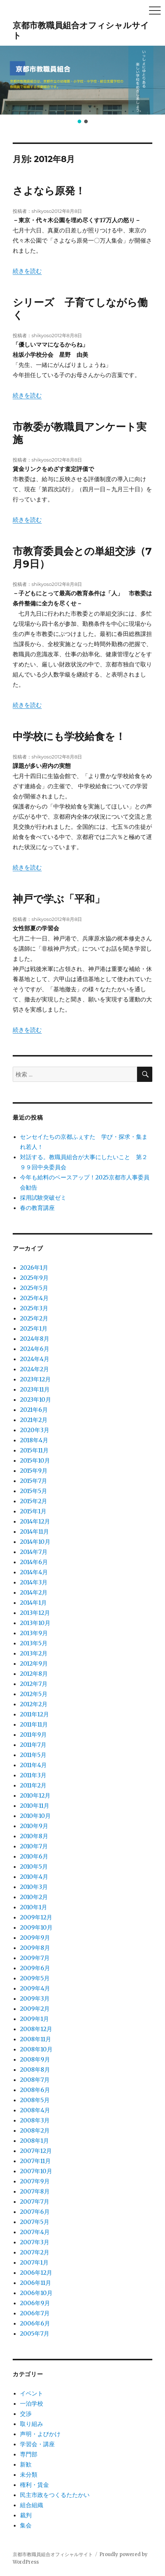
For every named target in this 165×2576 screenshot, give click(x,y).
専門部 (28, 2454)
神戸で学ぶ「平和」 (59, 899)
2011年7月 (33, 1744)
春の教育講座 (37, 1207)
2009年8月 (35, 1947)
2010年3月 (34, 1886)
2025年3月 (34, 1308)
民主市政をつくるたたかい (55, 2494)
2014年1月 (33, 1602)
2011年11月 (34, 1724)
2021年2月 (34, 1419)
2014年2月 (34, 1592)
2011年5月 (33, 1754)
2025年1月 (34, 1328)
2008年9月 (35, 2059)
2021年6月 (34, 1409)
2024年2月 (34, 1369)
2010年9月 (34, 1825)
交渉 (26, 2413)
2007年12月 (36, 2150)
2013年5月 (34, 1643)
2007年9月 (35, 2181)
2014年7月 (34, 1551)
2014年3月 (34, 1582)
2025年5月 (34, 1287)
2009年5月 (35, 1978)
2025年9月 (34, 1277)
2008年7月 (35, 2079)
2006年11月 (35, 2282)
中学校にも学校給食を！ (69, 736)
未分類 (28, 2474)
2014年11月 (34, 1531)
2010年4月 (34, 1876)
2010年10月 (35, 1815)
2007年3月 (34, 2242)
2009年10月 (36, 1927)
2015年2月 (33, 1501)
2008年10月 (36, 2049)
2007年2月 (34, 2252)
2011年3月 (33, 1775)
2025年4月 (34, 1298)
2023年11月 (35, 1389)
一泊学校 (31, 2403)
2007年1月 (34, 2262)
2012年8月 (34, 1673)
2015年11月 (34, 1450)
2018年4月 (34, 1440)
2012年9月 (34, 1663)
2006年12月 (36, 2272)
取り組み (31, 2423)
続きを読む (27, 270)
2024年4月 (34, 1359)
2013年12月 (35, 1612)
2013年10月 (35, 1622)
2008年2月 (35, 2130)
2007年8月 (35, 2191)
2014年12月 (35, 1521)
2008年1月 (34, 2140)
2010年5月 (34, 1866)
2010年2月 (34, 1897)
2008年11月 (35, 2039)
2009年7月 (35, 1957)
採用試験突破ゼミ (43, 1197)
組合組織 (31, 2505)
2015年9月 (34, 1470)
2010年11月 (34, 1805)
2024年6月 (34, 1348)
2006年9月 (35, 2303)
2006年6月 (35, 2323)
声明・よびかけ (40, 2434)
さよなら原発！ (49, 191)
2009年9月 (35, 1937)
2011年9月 (33, 1734)
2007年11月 (35, 2160)
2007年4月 (35, 2232)
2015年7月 (33, 1480)
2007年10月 (36, 2171)
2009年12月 (36, 1917)
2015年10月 (35, 1460)
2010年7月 (34, 1846)
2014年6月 (34, 1562)
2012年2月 (34, 1704)
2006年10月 (36, 2292)
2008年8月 (35, 2069)
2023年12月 (35, 1379)
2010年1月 (33, 1907)
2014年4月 (34, 1572)
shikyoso (42, 211)
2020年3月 (34, 1430)
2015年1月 (33, 1511)
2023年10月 (35, 1399)
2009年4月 (35, 1988)
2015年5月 (33, 1490)
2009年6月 (35, 1968)
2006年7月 (35, 2313)
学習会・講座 (37, 2444)
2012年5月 (34, 1694)
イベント (31, 2393)
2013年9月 (34, 1633)
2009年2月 (35, 2008)
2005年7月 (34, 2333)
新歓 (26, 2464)
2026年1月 (34, 1267)
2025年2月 (34, 1318)
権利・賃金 (34, 2484)
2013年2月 (34, 1653)
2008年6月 (35, 2089)
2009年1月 (34, 2018)
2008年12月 (36, 2029)
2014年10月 (35, 1541)
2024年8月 (34, 1338)
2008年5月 (35, 2100)
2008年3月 (35, 2120)
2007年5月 (34, 2221)
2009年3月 (35, 1998)
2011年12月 (34, 1714)
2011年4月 (33, 1765)
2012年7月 (34, 1683)
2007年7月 (34, 2201)
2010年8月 (34, 1836)
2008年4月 (35, 2110)
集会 (26, 2525)
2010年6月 (34, 1856)
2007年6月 (35, 2211)
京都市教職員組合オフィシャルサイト (53, 2554)
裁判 (26, 2515)
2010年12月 (35, 1795)
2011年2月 (33, 1785)
